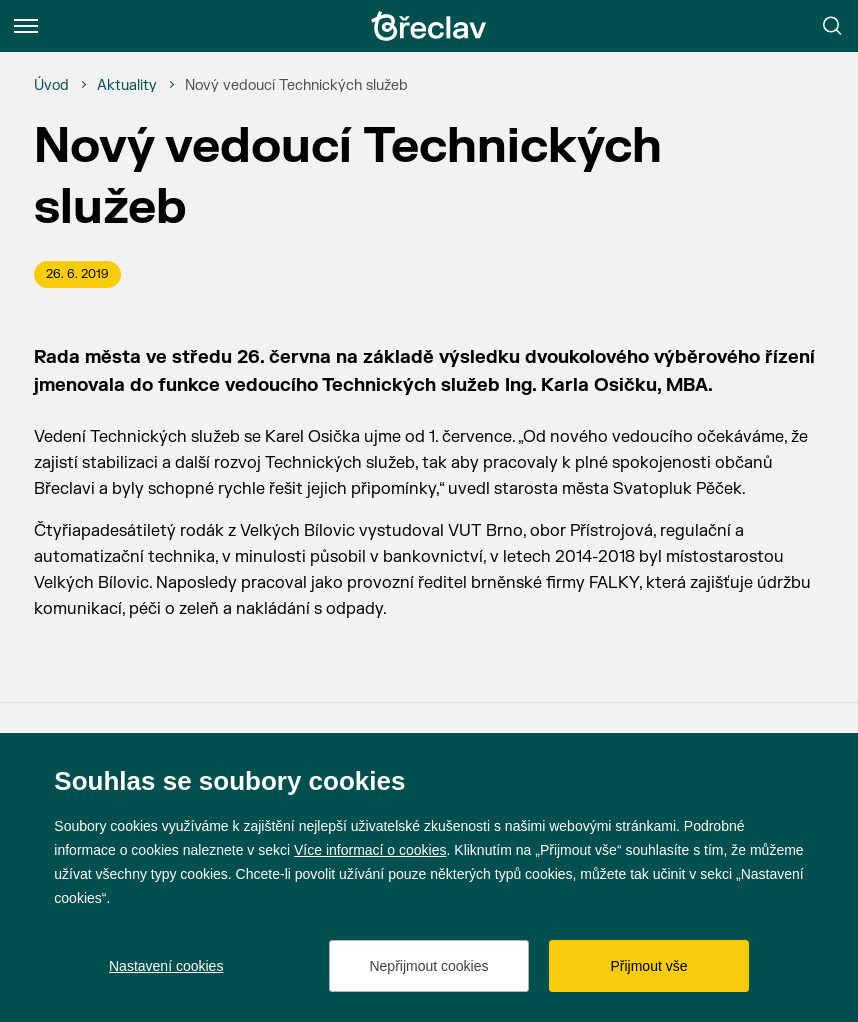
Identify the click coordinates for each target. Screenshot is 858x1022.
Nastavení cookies (166, 966)
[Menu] (26, 26)
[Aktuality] (127, 86)
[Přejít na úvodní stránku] (429, 26)
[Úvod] (51, 86)
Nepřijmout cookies (428, 966)
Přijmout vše (648, 966)
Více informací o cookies (370, 850)
